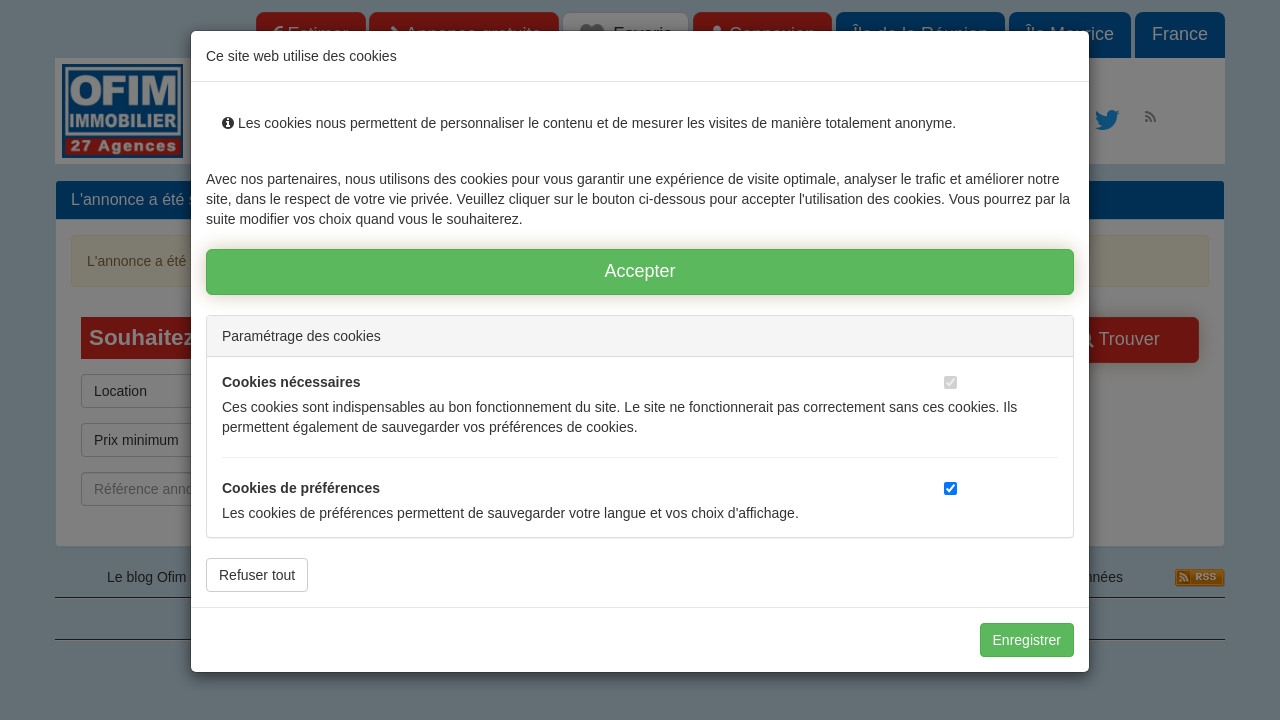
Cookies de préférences (301, 488)
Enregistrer (1027, 640)
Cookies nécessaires (291, 382)
